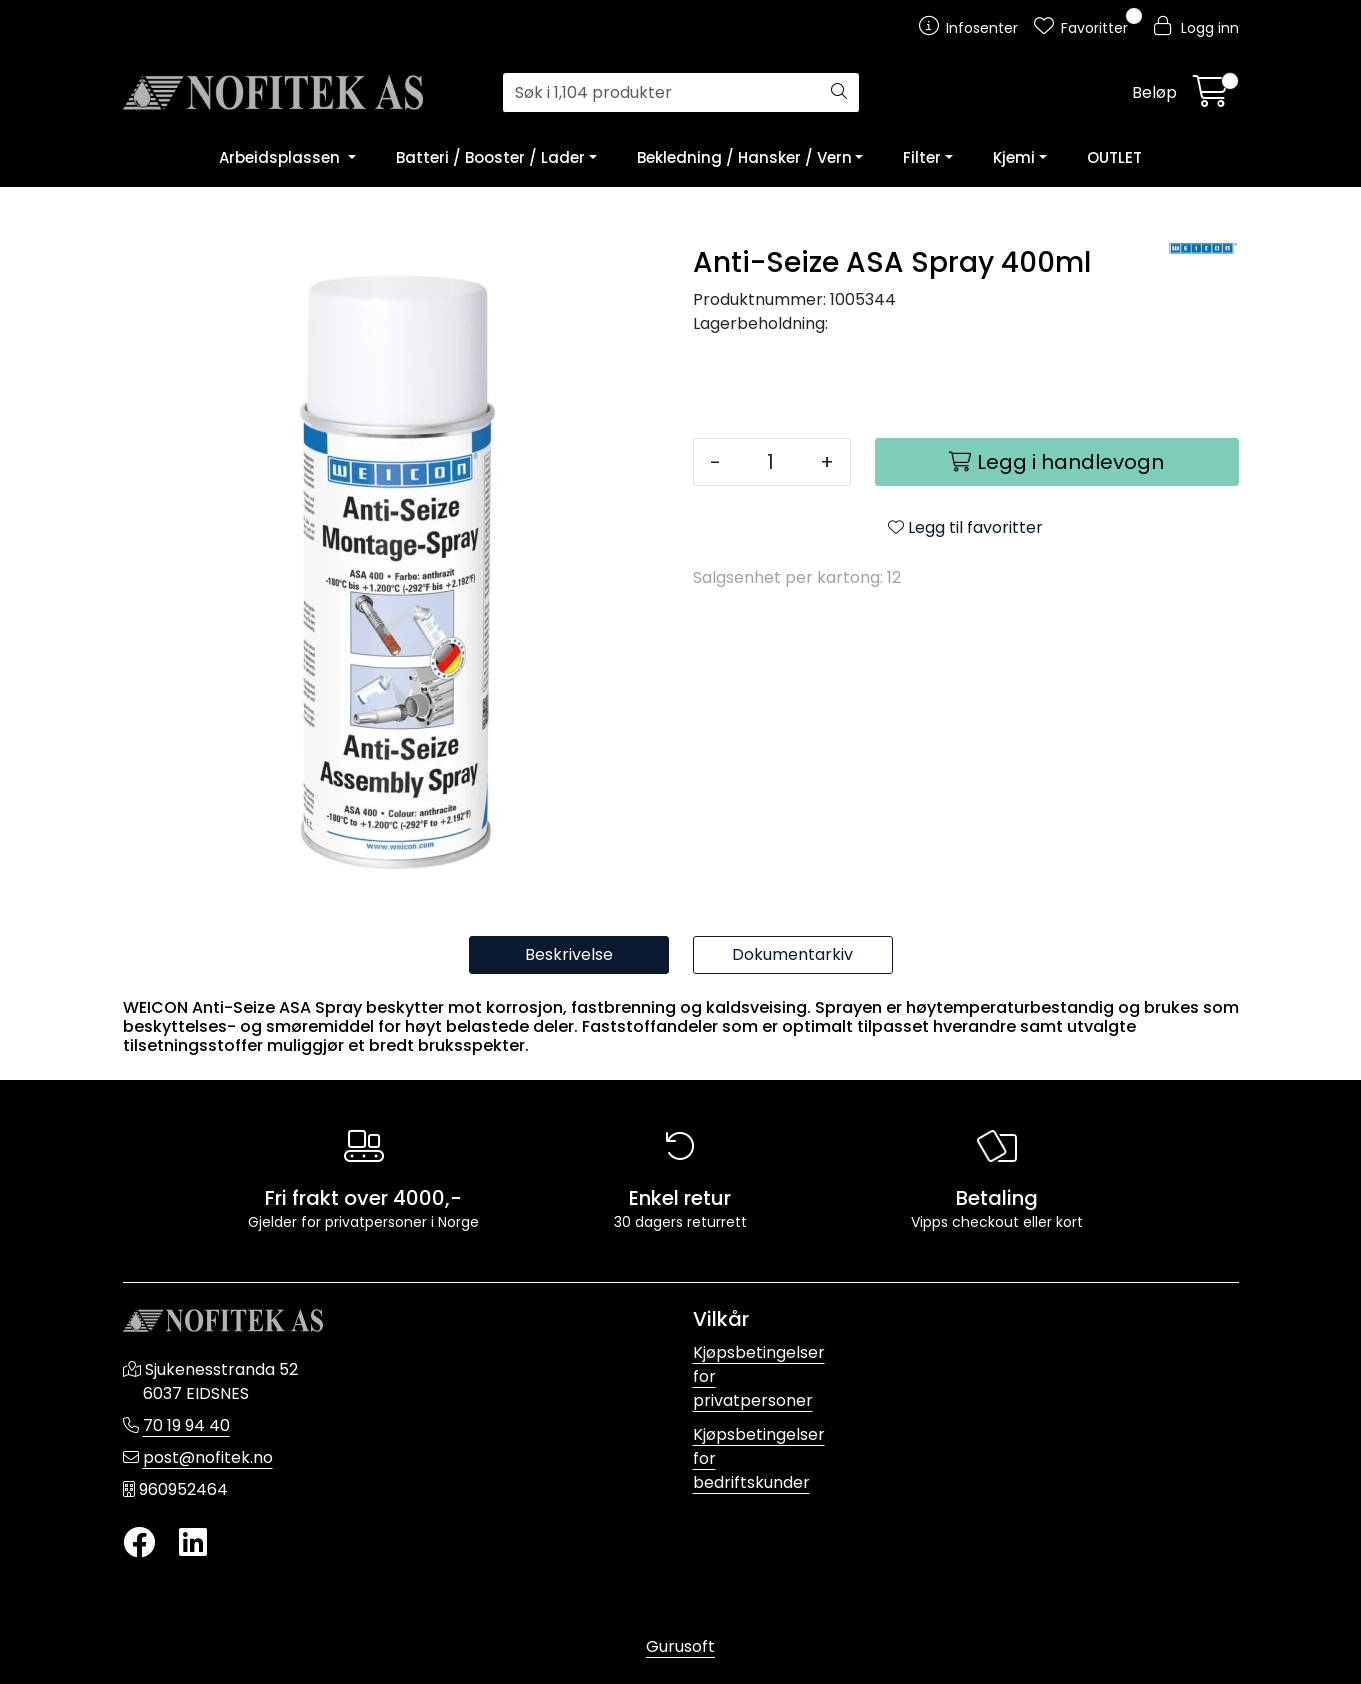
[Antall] (770, 462)
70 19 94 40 (186, 1425)
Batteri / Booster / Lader (490, 157)
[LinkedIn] (193, 1543)
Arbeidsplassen (281, 157)
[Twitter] (139, 1543)
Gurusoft (680, 1646)
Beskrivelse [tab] (569, 954)
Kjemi (1014, 157)
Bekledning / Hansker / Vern (744, 157)
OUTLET (1114, 157)
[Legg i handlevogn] (1057, 462)
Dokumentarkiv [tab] (792, 954)
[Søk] (661, 93)
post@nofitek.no (208, 1457)
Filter (922, 157)
